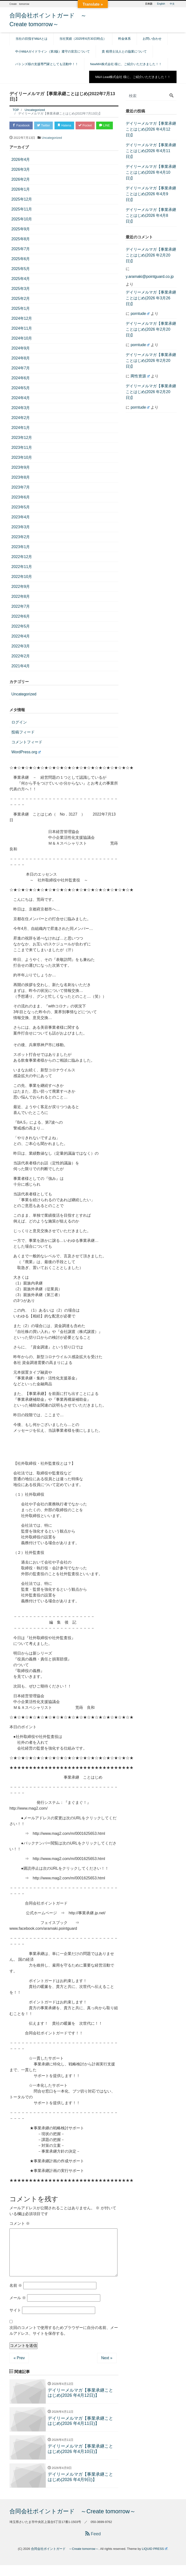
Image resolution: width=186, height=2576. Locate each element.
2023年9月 (20, 477)
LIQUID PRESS (154, 2559)
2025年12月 (21, 209)
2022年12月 (21, 566)
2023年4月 (20, 527)
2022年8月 (20, 606)
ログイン (19, 732)
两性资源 (140, 376)
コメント (19, 2233)
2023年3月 (20, 537)
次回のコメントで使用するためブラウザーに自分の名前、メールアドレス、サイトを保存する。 (63, 2340)
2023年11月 (21, 457)
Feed (93, 2544)
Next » (106, 2368)
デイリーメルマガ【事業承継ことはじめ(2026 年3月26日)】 (151, 298)
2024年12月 (21, 328)
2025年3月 (20, 298)
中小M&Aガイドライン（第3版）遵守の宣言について (52, 51)
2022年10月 (21, 586)
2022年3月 (20, 656)
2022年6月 (20, 626)
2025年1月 (20, 318)
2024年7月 (20, 378)
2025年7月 (20, 259)
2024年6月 (20, 388)
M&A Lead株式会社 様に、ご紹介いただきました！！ (132, 77)
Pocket (88, 125)
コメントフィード (26, 752)
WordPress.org (26, 762)
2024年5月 (20, 398)
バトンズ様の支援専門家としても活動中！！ (46, 64)
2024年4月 (20, 407)
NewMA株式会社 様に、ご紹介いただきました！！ (126, 64)
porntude (140, 313)
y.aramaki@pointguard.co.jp (150, 276)
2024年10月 (21, 348)
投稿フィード (23, 742)
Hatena (67, 125)
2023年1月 (20, 556)
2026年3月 (20, 179)
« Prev (19, 2368)
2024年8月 (20, 368)
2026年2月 (20, 189)
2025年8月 (20, 249)
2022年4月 (20, 646)
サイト (15, 2320)
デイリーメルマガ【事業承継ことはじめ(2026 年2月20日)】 (151, 255)
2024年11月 (21, 338)
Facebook (22, 125)
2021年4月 (20, 676)
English (161, 4)
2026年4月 (20, 169)
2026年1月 (20, 199)
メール (17, 2307)
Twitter (45, 125)
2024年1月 (20, 437)
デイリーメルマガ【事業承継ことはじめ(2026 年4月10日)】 (151, 172)
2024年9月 (20, 358)
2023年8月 (20, 487)
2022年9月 (20, 596)
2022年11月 (21, 576)
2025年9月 (20, 239)
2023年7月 (20, 497)
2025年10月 (21, 229)
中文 (172, 4)
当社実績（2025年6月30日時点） (82, 38)
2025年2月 (20, 308)
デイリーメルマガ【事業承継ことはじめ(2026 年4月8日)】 (151, 215)
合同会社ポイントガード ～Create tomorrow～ (72, 2522)
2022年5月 (20, 636)
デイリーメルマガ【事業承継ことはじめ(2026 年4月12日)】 (151, 129)
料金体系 (124, 38)
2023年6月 (20, 507)
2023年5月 (20, 517)
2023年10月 (21, 467)
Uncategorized (52, 147)
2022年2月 (20, 666)
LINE (18, 135)
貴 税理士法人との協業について (124, 51)
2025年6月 (20, 268)
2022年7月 (20, 616)
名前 (15, 2295)
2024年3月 (20, 417)
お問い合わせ (152, 38)
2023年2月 (20, 547)
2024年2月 (20, 427)
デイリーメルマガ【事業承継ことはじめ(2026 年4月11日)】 (151, 151)
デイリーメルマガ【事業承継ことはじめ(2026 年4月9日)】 (151, 194)
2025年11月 (21, 219)
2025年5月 (20, 278)
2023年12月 (21, 447)
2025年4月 (20, 288)
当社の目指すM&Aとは (31, 38)
